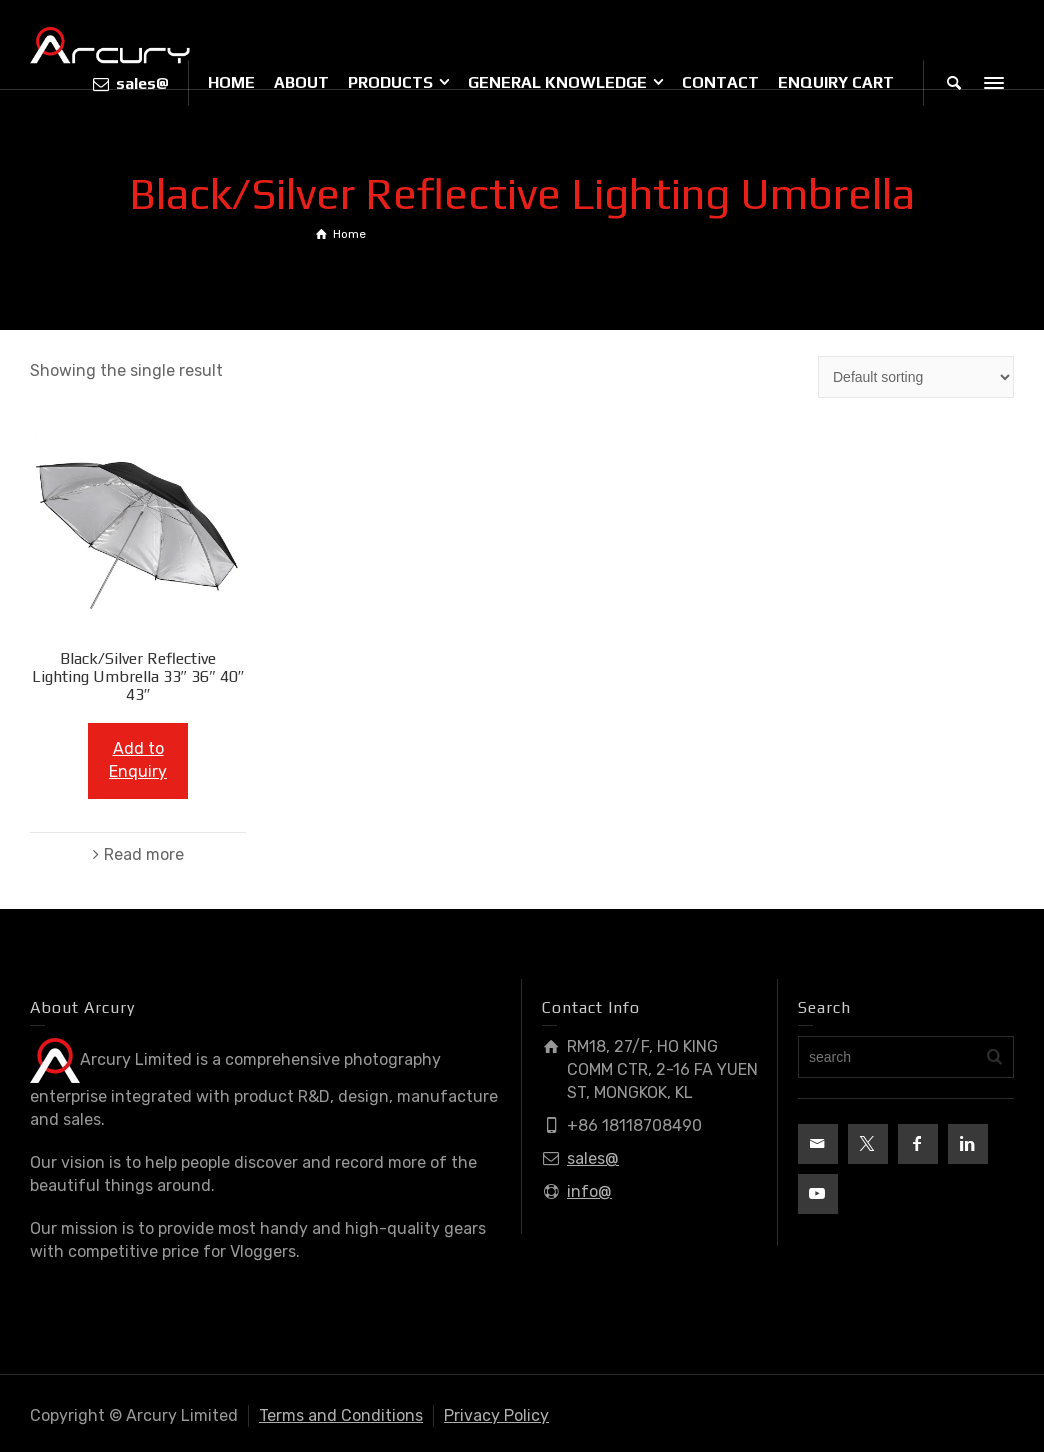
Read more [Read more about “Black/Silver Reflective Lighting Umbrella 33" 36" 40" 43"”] (144, 854)
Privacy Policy (496, 1415)
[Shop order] (916, 377)
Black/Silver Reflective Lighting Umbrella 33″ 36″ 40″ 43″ (138, 676)
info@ (589, 1191)
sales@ (593, 1158)
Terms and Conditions (341, 1415)
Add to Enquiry (138, 760)
